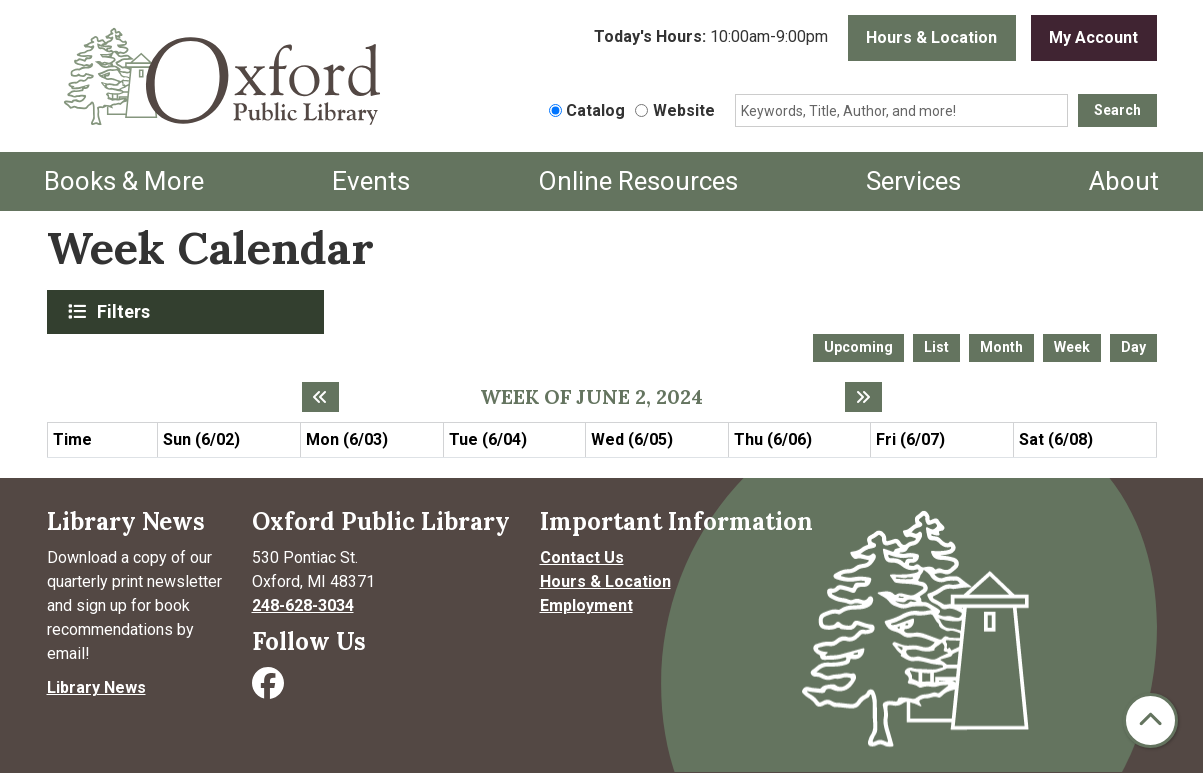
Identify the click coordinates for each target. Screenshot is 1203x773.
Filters (126, 311)
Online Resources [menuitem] (638, 181)
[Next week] (863, 397)
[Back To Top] (1150, 720)
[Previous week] (320, 397)
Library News (96, 687)
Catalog (595, 110)
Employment (586, 605)
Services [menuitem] (913, 181)
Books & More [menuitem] (124, 181)
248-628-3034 (303, 605)
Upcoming (858, 347)
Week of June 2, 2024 (591, 397)
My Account (1093, 37)
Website (684, 110)
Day (1133, 347)
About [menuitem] (1124, 181)
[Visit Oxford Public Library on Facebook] (270, 689)
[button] (711, 38)
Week (1072, 347)
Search (1117, 110)
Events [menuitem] (371, 181)
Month (1001, 347)
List (936, 347)
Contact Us (582, 557)
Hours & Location (931, 37)
